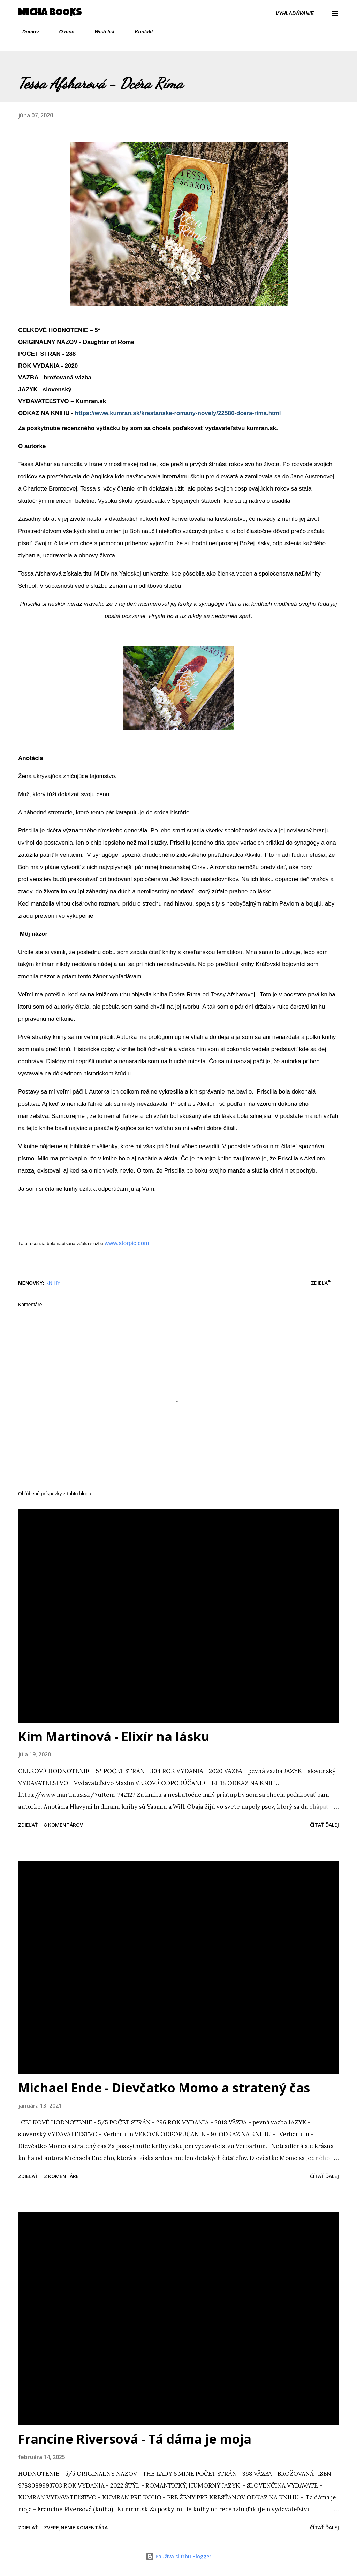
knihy (52, 1283)
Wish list (100, 31)
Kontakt (139, 31)
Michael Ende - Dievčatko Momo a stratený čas (164, 2087)
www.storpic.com (127, 1243)
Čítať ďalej (324, 1825)
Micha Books (50, 13)
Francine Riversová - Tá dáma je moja (134, 2439)
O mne (62, 31)
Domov (26, 31)
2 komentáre (61, 2176)
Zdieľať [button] (321, 1282)
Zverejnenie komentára (76, 2527)
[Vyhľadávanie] (295, 13)
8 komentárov (63, 1825)
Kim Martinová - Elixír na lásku (114, 1736)
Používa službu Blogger (178, 2556)
